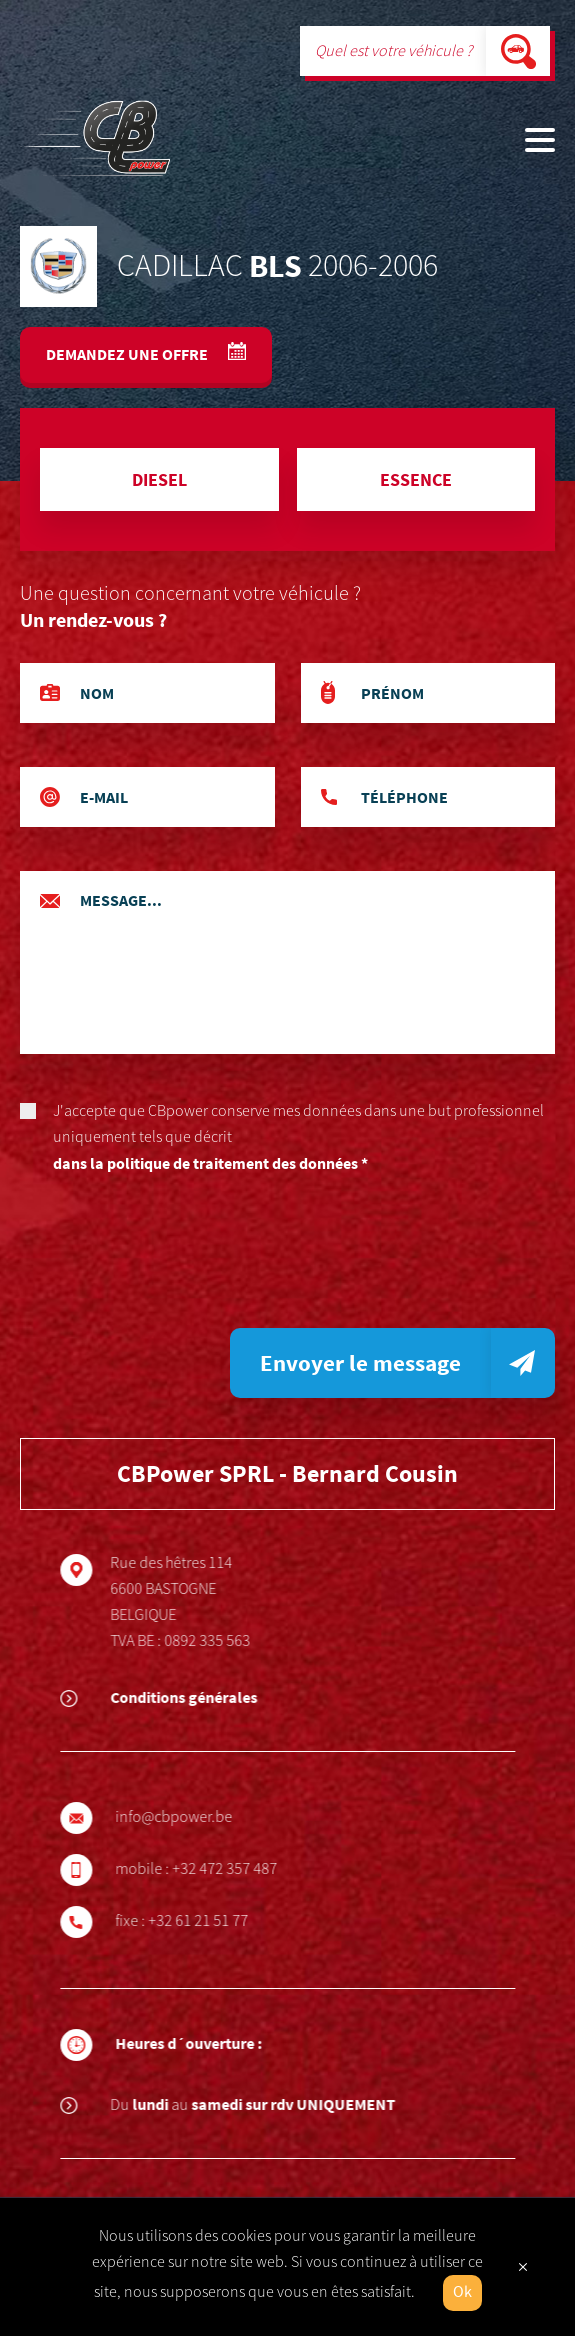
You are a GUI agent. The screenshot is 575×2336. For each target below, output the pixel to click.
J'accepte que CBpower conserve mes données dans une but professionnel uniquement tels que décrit (287, 1138)
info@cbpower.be (181, 1817)
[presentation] (172, 1259)
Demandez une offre (128, 354)
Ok (462, 2292)
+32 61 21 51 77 (206, 1921)
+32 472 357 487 (232, 1869)
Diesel (159, 479)
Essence (416, 479)
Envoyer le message (360, 1362)
